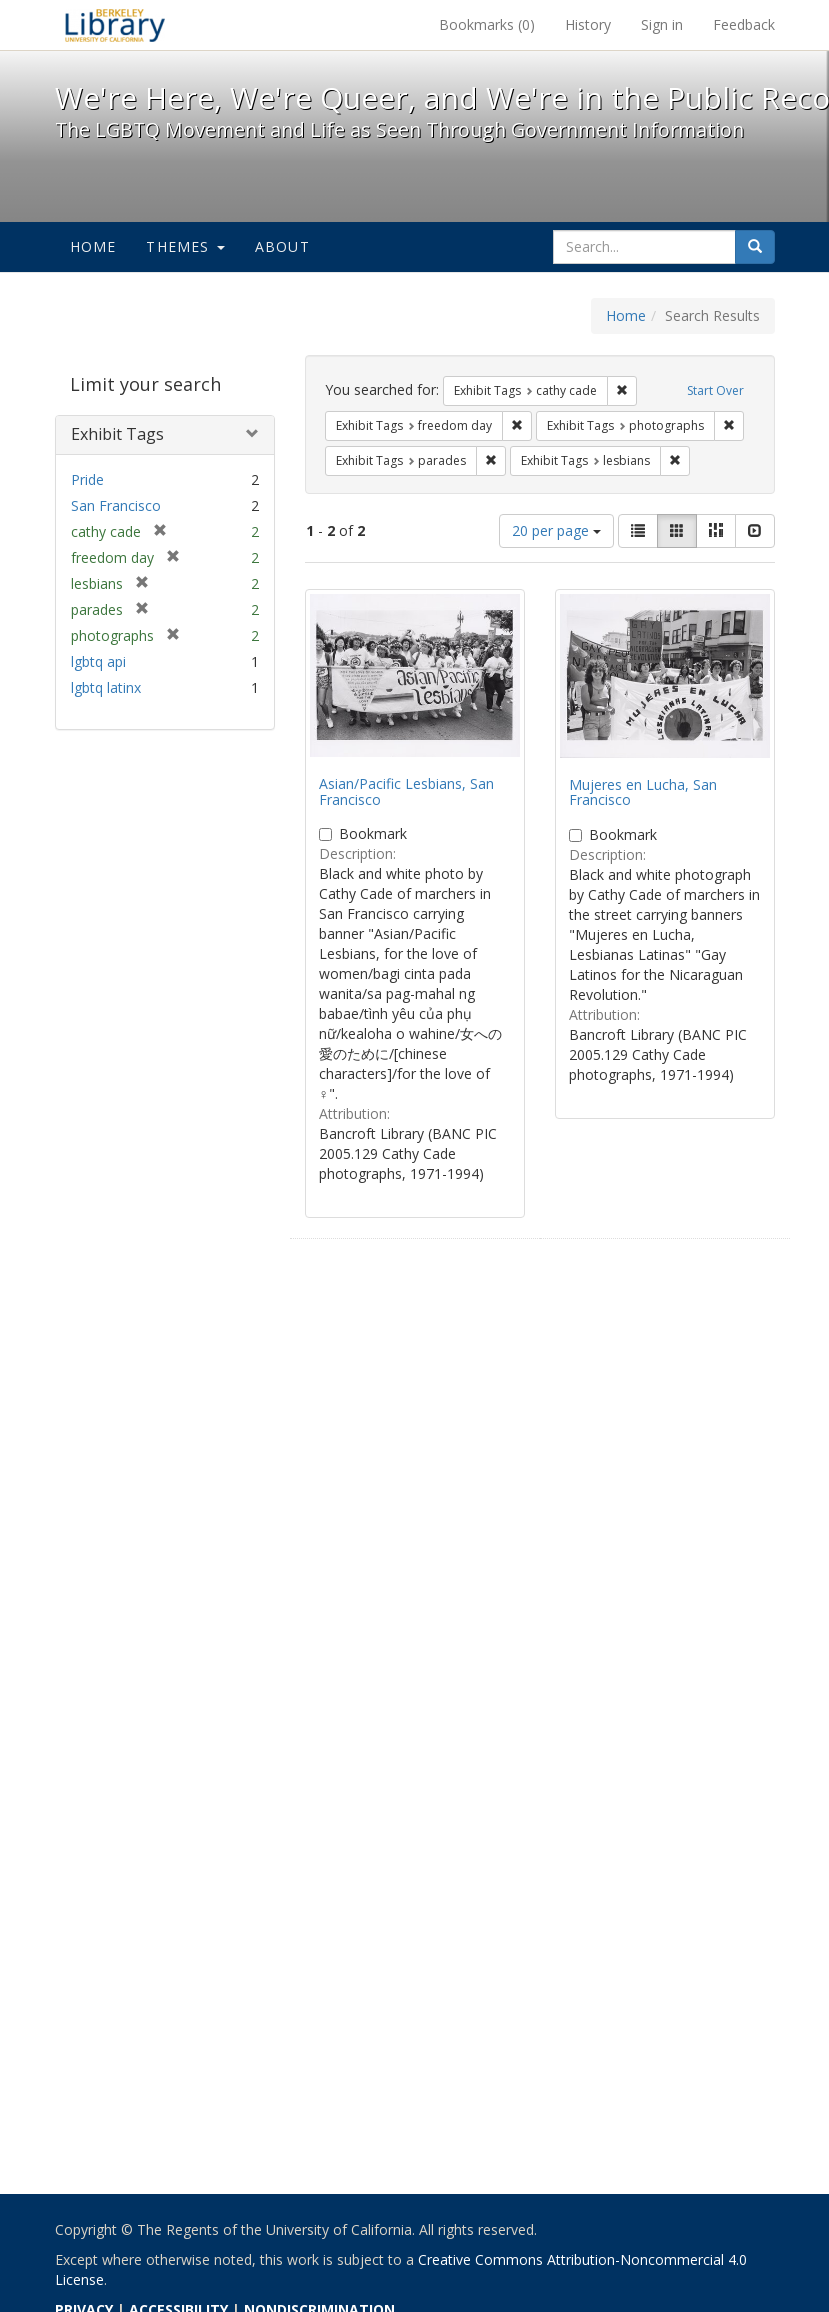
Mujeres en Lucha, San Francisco (643, 792)
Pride (87, 479)
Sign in (662, 24)
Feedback (744, 24)
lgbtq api (98, 661)
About (282, 246)
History (588, 24)
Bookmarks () (487, 24)
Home (93, 246)
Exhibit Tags (117, 434)
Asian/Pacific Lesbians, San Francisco (406, 791)
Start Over (715, 390)
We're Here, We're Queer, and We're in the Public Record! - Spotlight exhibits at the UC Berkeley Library (115, 25)
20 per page (556, 530)
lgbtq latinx (106, 687)
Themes (185, 246)
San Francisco (116, 505)
